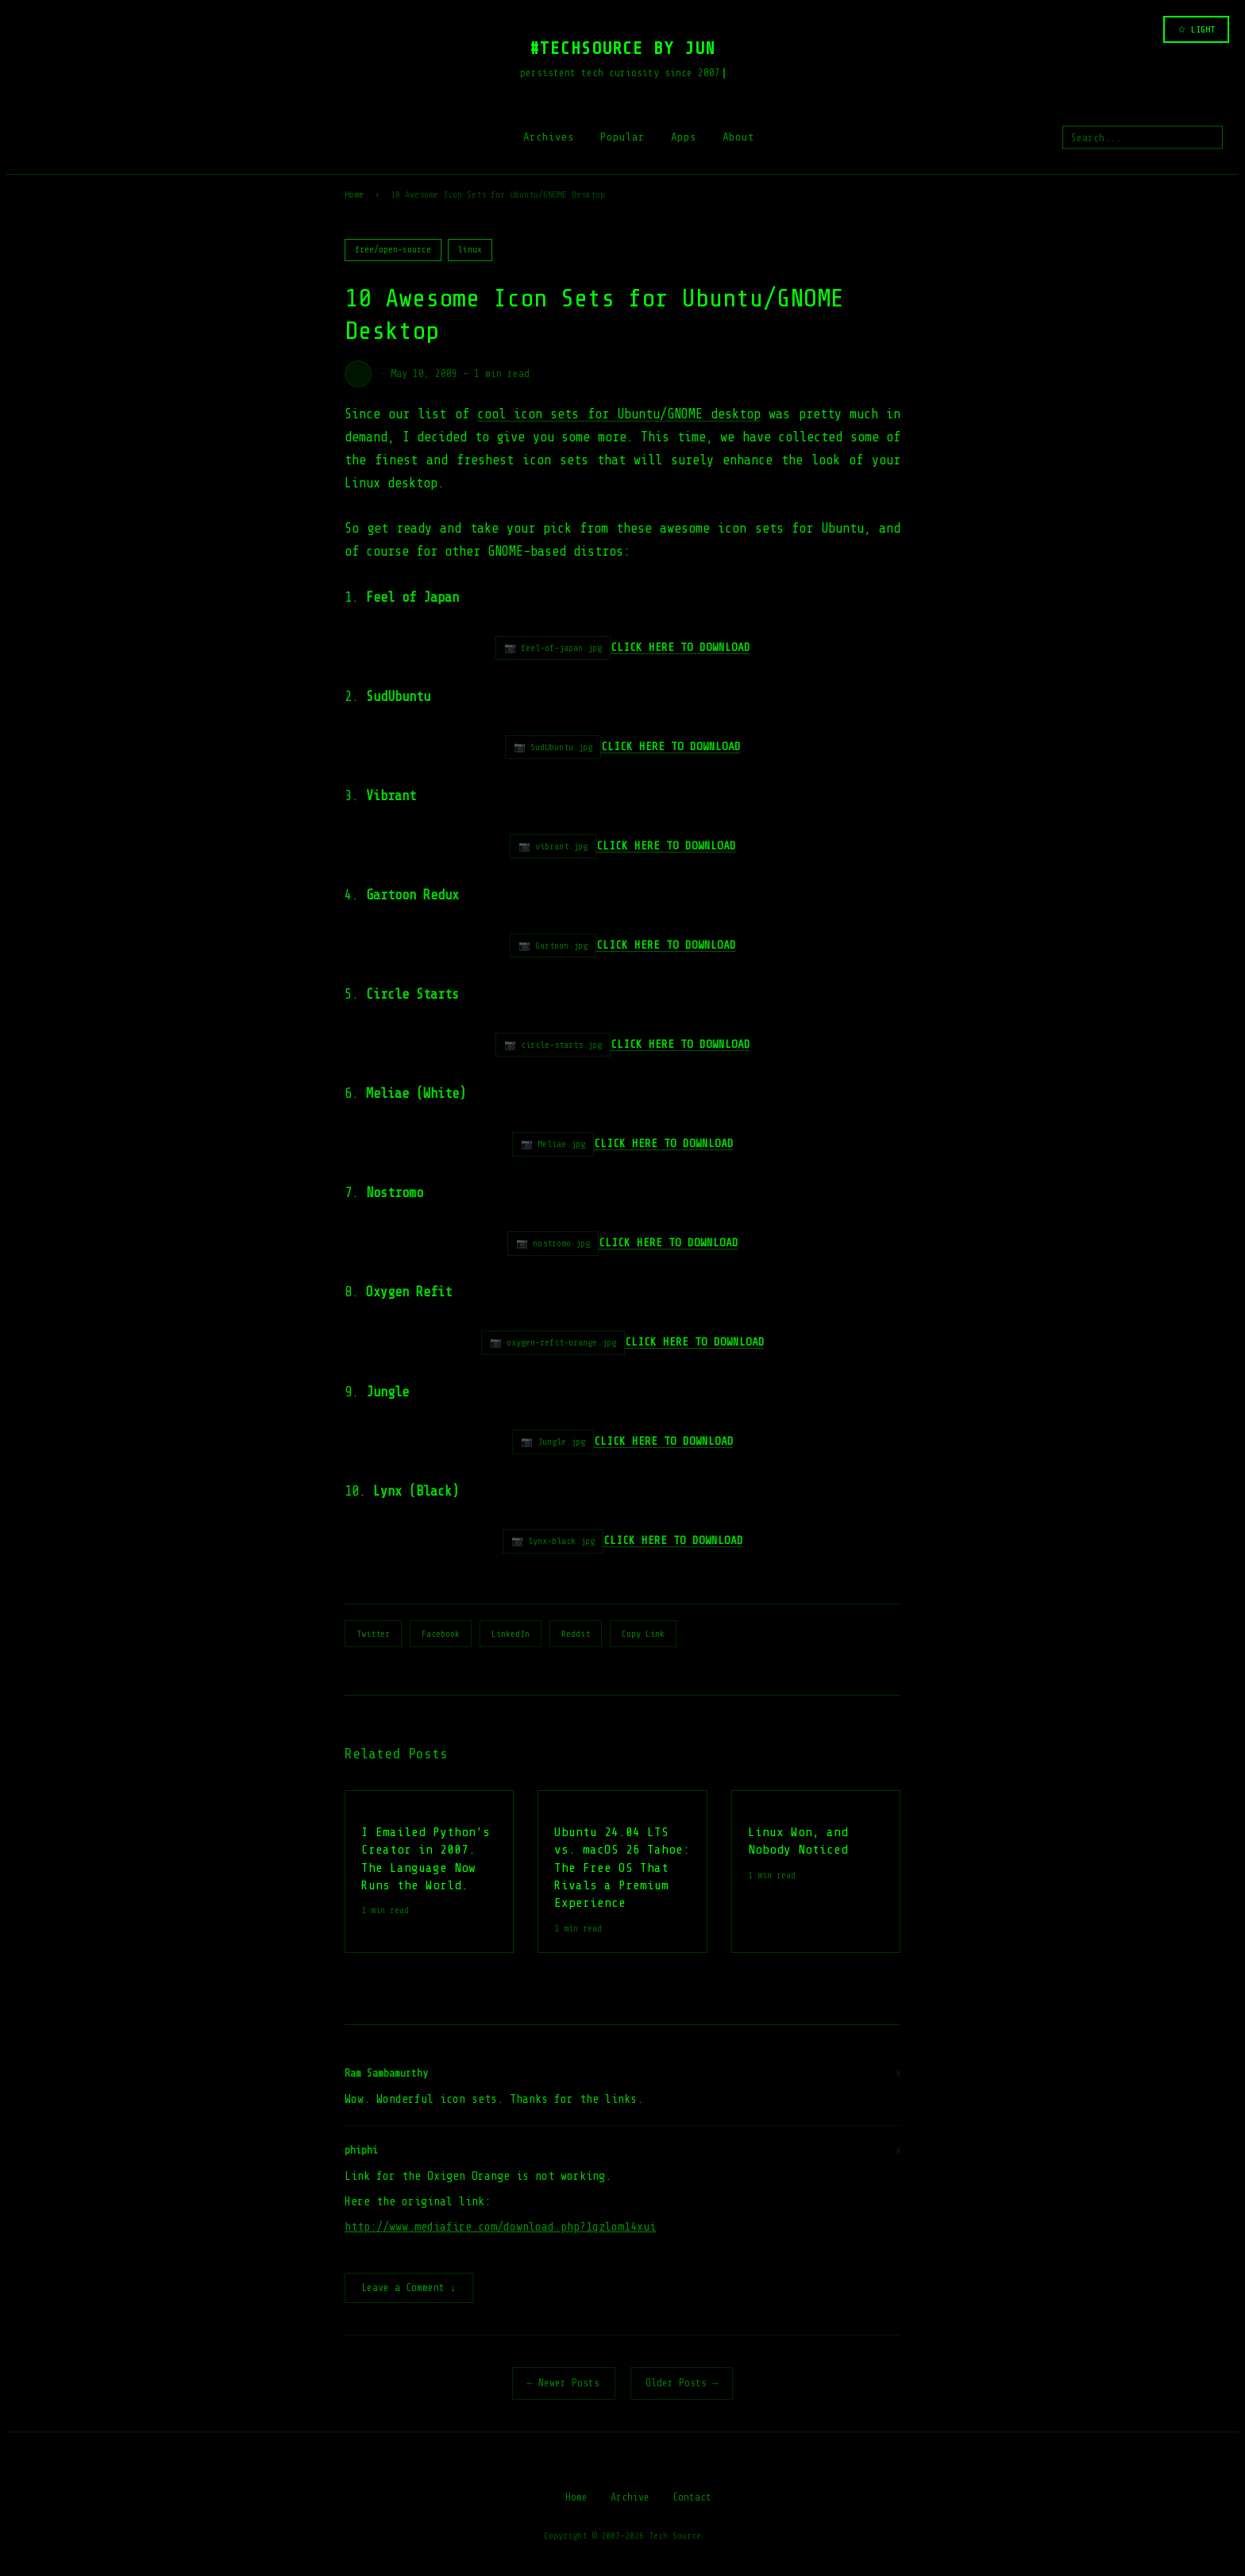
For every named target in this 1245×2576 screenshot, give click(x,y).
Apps (683, 137)
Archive (630, 2499)
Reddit (575, 1633)
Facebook (441, 1633)
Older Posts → (682, 2384)
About (738, 137)
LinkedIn (510, 1633)
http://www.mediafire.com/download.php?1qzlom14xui (500, 2227)
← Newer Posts (563, 2384)
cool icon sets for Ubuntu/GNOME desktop (619, 414)
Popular (622, 137)
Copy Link (643, 1633)
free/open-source (393, 250)
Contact (692, 2499)
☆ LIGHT (1196, 29)
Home (354, 194)
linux (470, 250)
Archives (548, 137)
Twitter (373, 1633)
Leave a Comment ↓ (409, 2289)
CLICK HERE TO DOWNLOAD (664, 1143)
